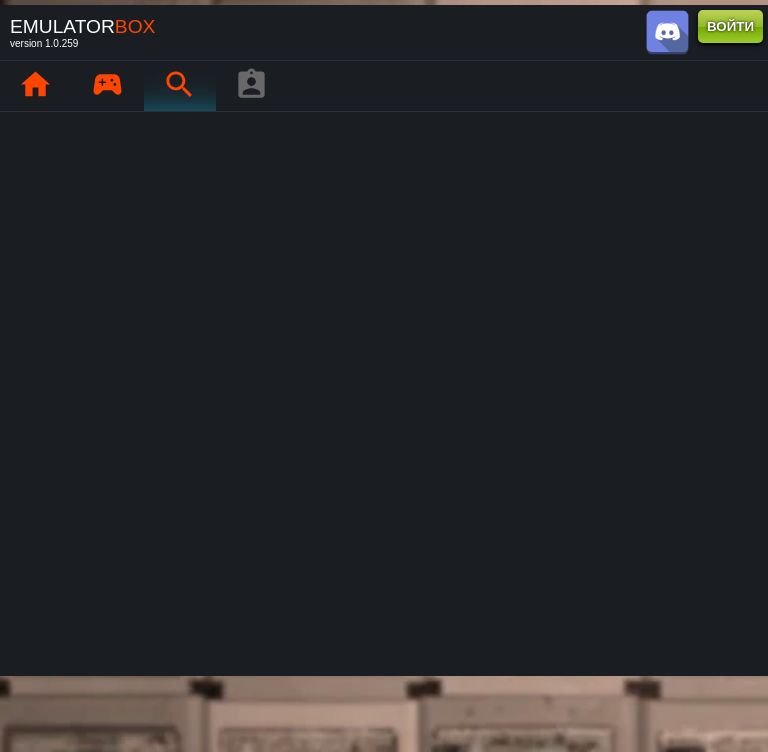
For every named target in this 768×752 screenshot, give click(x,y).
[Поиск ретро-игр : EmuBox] (179, 86)
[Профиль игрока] (251, 86)
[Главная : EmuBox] (35, 86)
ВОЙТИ (730, 26)
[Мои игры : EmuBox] (107, 86)
